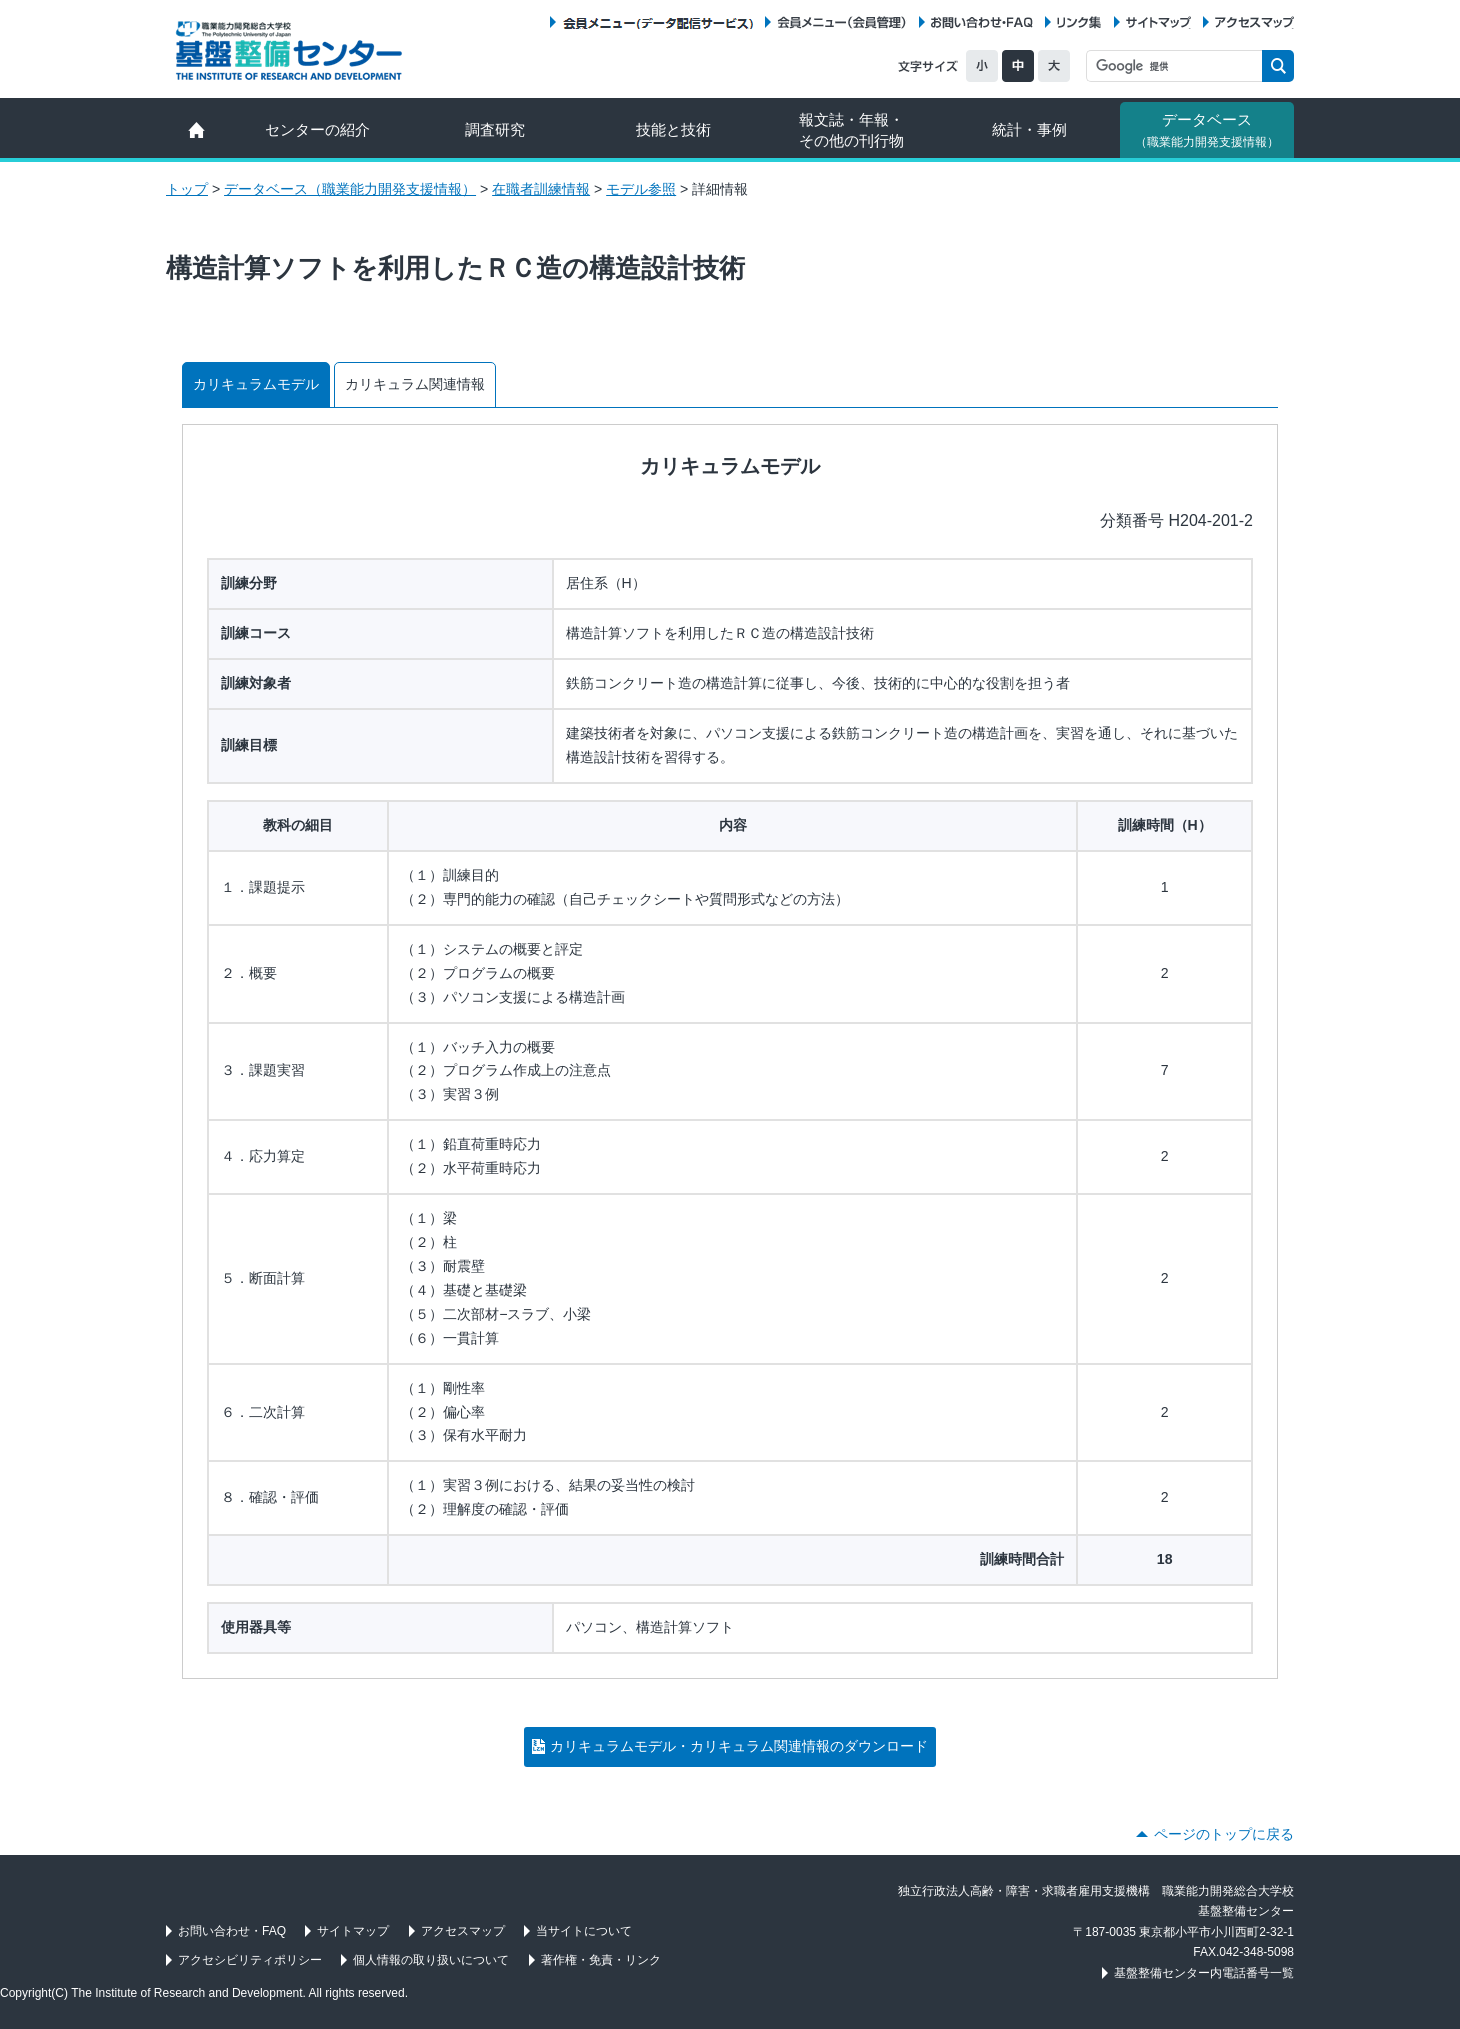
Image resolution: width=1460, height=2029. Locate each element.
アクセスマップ (1254, 22)
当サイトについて (584, 1931)
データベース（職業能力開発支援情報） (350, 189)
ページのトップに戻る (1224, 1834)
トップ (187, 189)
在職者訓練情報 (541, 189)
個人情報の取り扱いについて (431, 1960)
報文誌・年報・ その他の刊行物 (851, 130)
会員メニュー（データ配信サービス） (657, 22)
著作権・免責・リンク (601, 1960)
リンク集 (1079, 22)
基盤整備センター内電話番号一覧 (1204, 1973)
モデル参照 (641, 189)
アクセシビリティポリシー (250, 1960)
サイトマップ (1158, 22)
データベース (1207, 130)
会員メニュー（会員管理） (842, 22)
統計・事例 (1029, 129)
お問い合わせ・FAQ (982, 22)
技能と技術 (673, 129)
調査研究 (495, 129)
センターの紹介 (317, 129)
